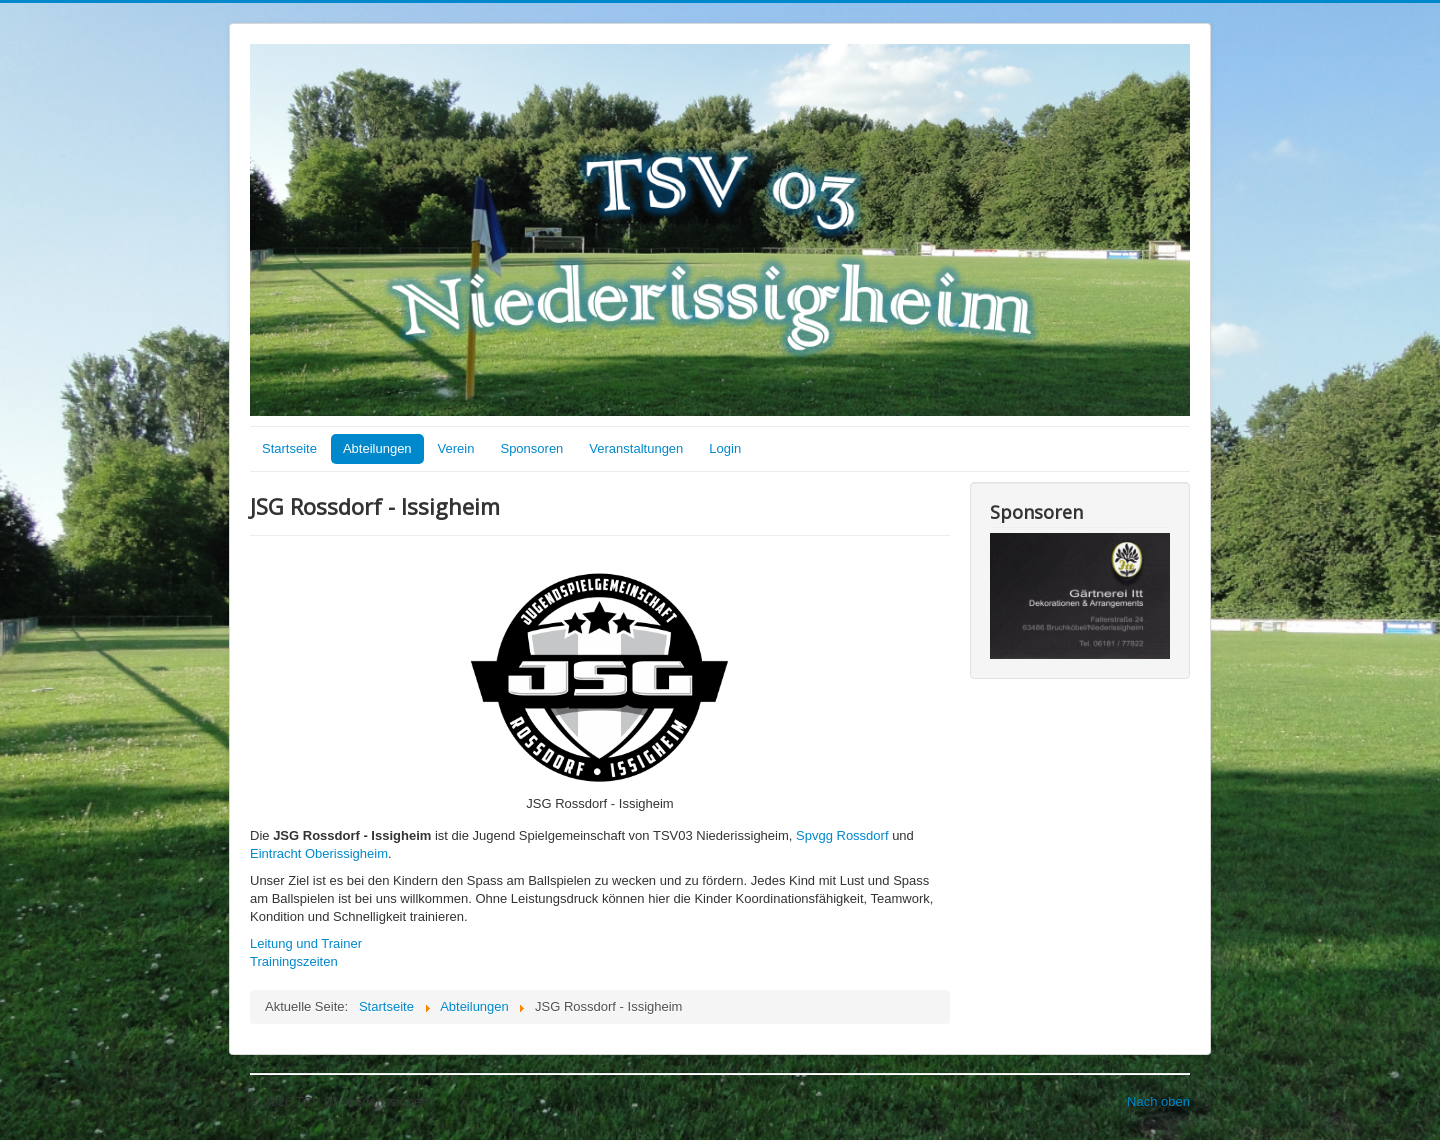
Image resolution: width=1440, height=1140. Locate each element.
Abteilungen (377, 448)
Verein (456, 448)
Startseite (289, 448)
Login (725, 448)
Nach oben (1158, 1101)
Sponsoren (531, 448)
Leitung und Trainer (306, 943)
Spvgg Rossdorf (842, 835)
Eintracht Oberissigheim (319, 853)
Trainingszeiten (294, 961)
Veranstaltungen (636, 448)
